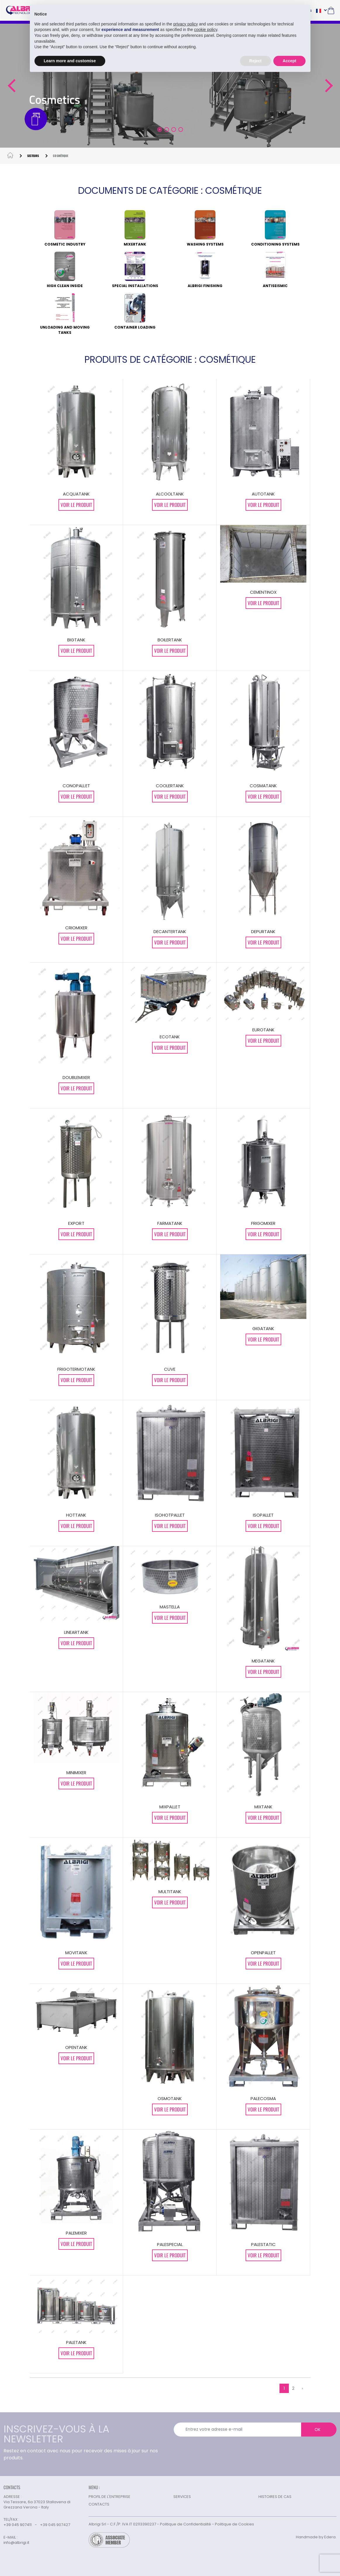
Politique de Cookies (234, 2524)
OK (317, 2429)
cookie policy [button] (205, 29)
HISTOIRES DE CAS (274, 2496)
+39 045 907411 (18, 2524)
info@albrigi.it (16, 2542)
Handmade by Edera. (316, 2537)
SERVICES (182, 2496)
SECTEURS (33, 155)
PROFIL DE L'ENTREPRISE (109, 2496)
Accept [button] (289, 60)
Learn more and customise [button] (70, 60)
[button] (11, 85)
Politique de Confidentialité (185, 2524)
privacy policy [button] (185, 23)
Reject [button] (255, 60)
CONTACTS (99, 2504)
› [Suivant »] (302, 2388)
